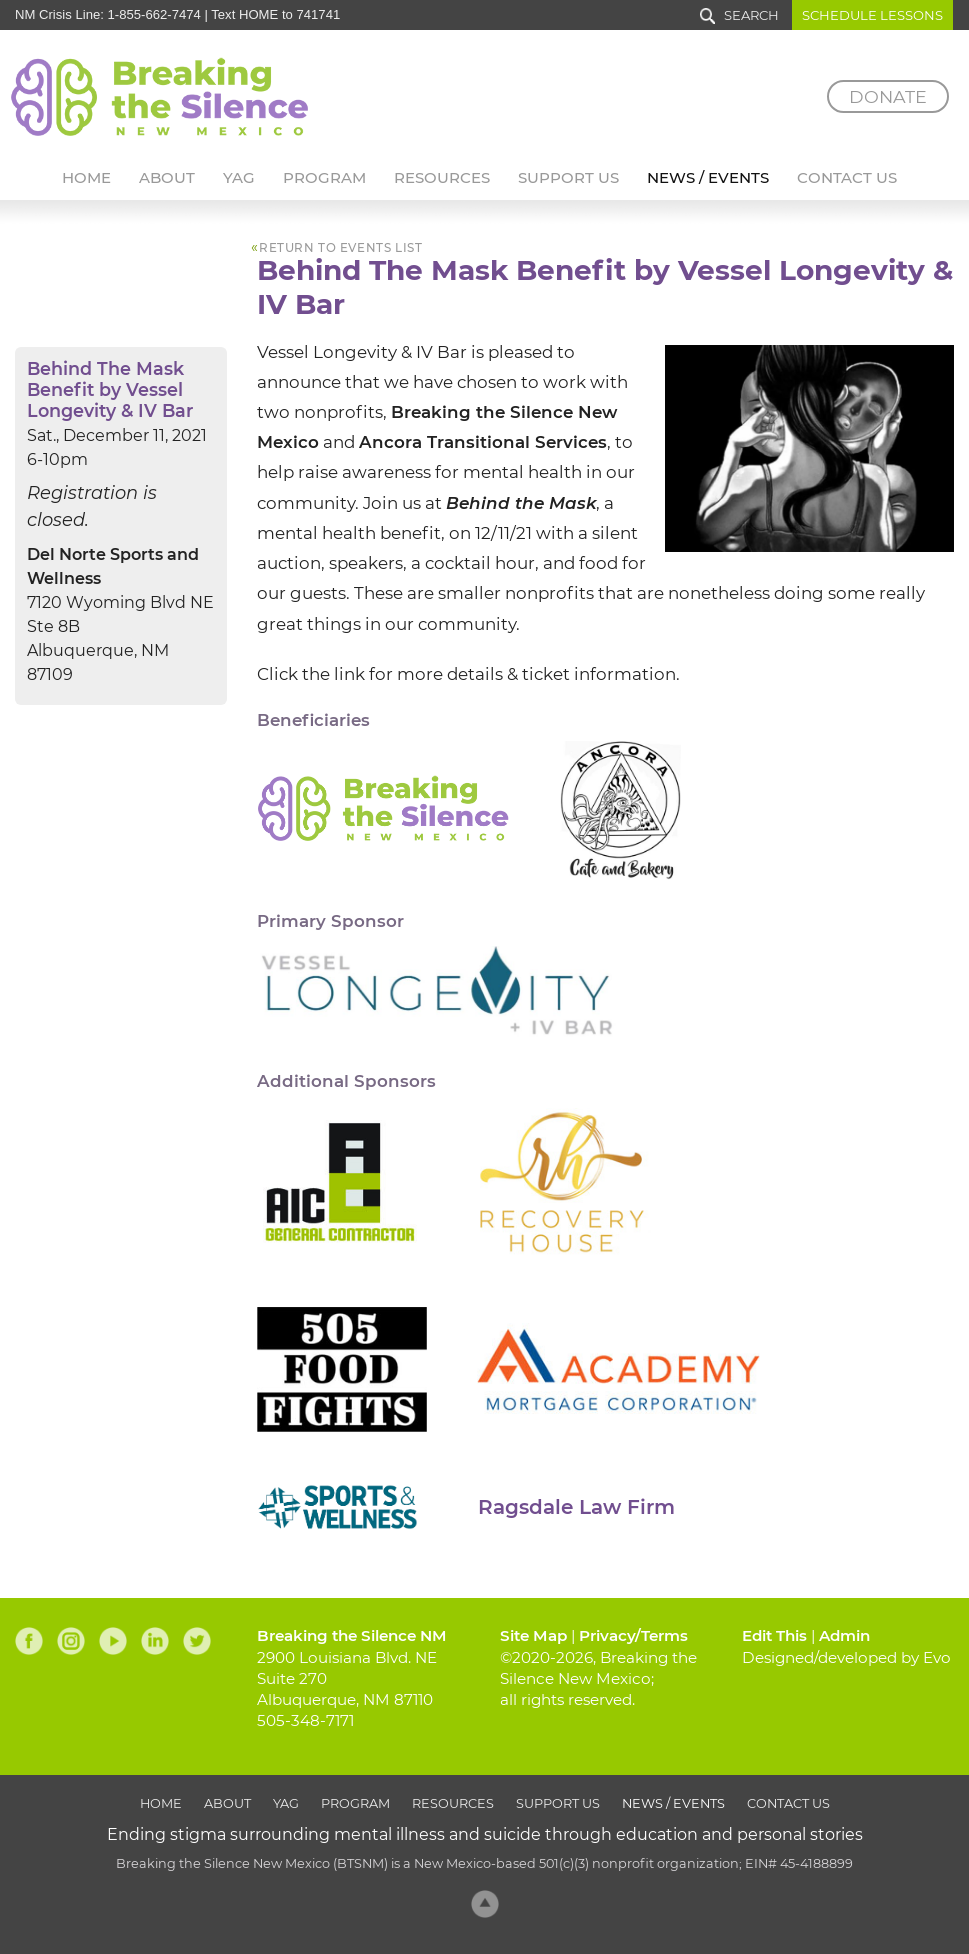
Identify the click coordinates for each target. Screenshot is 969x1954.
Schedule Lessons (872, 15)
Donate (888, 96)
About (167, 177)
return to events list (340, 248)
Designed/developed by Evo (846, 1657)
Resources (442, 177)
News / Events (708, 177)
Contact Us (847, 177)
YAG (239, 177)
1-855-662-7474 (154, 14)
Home (86, 177)
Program (324, 177)
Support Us (568, 177)
